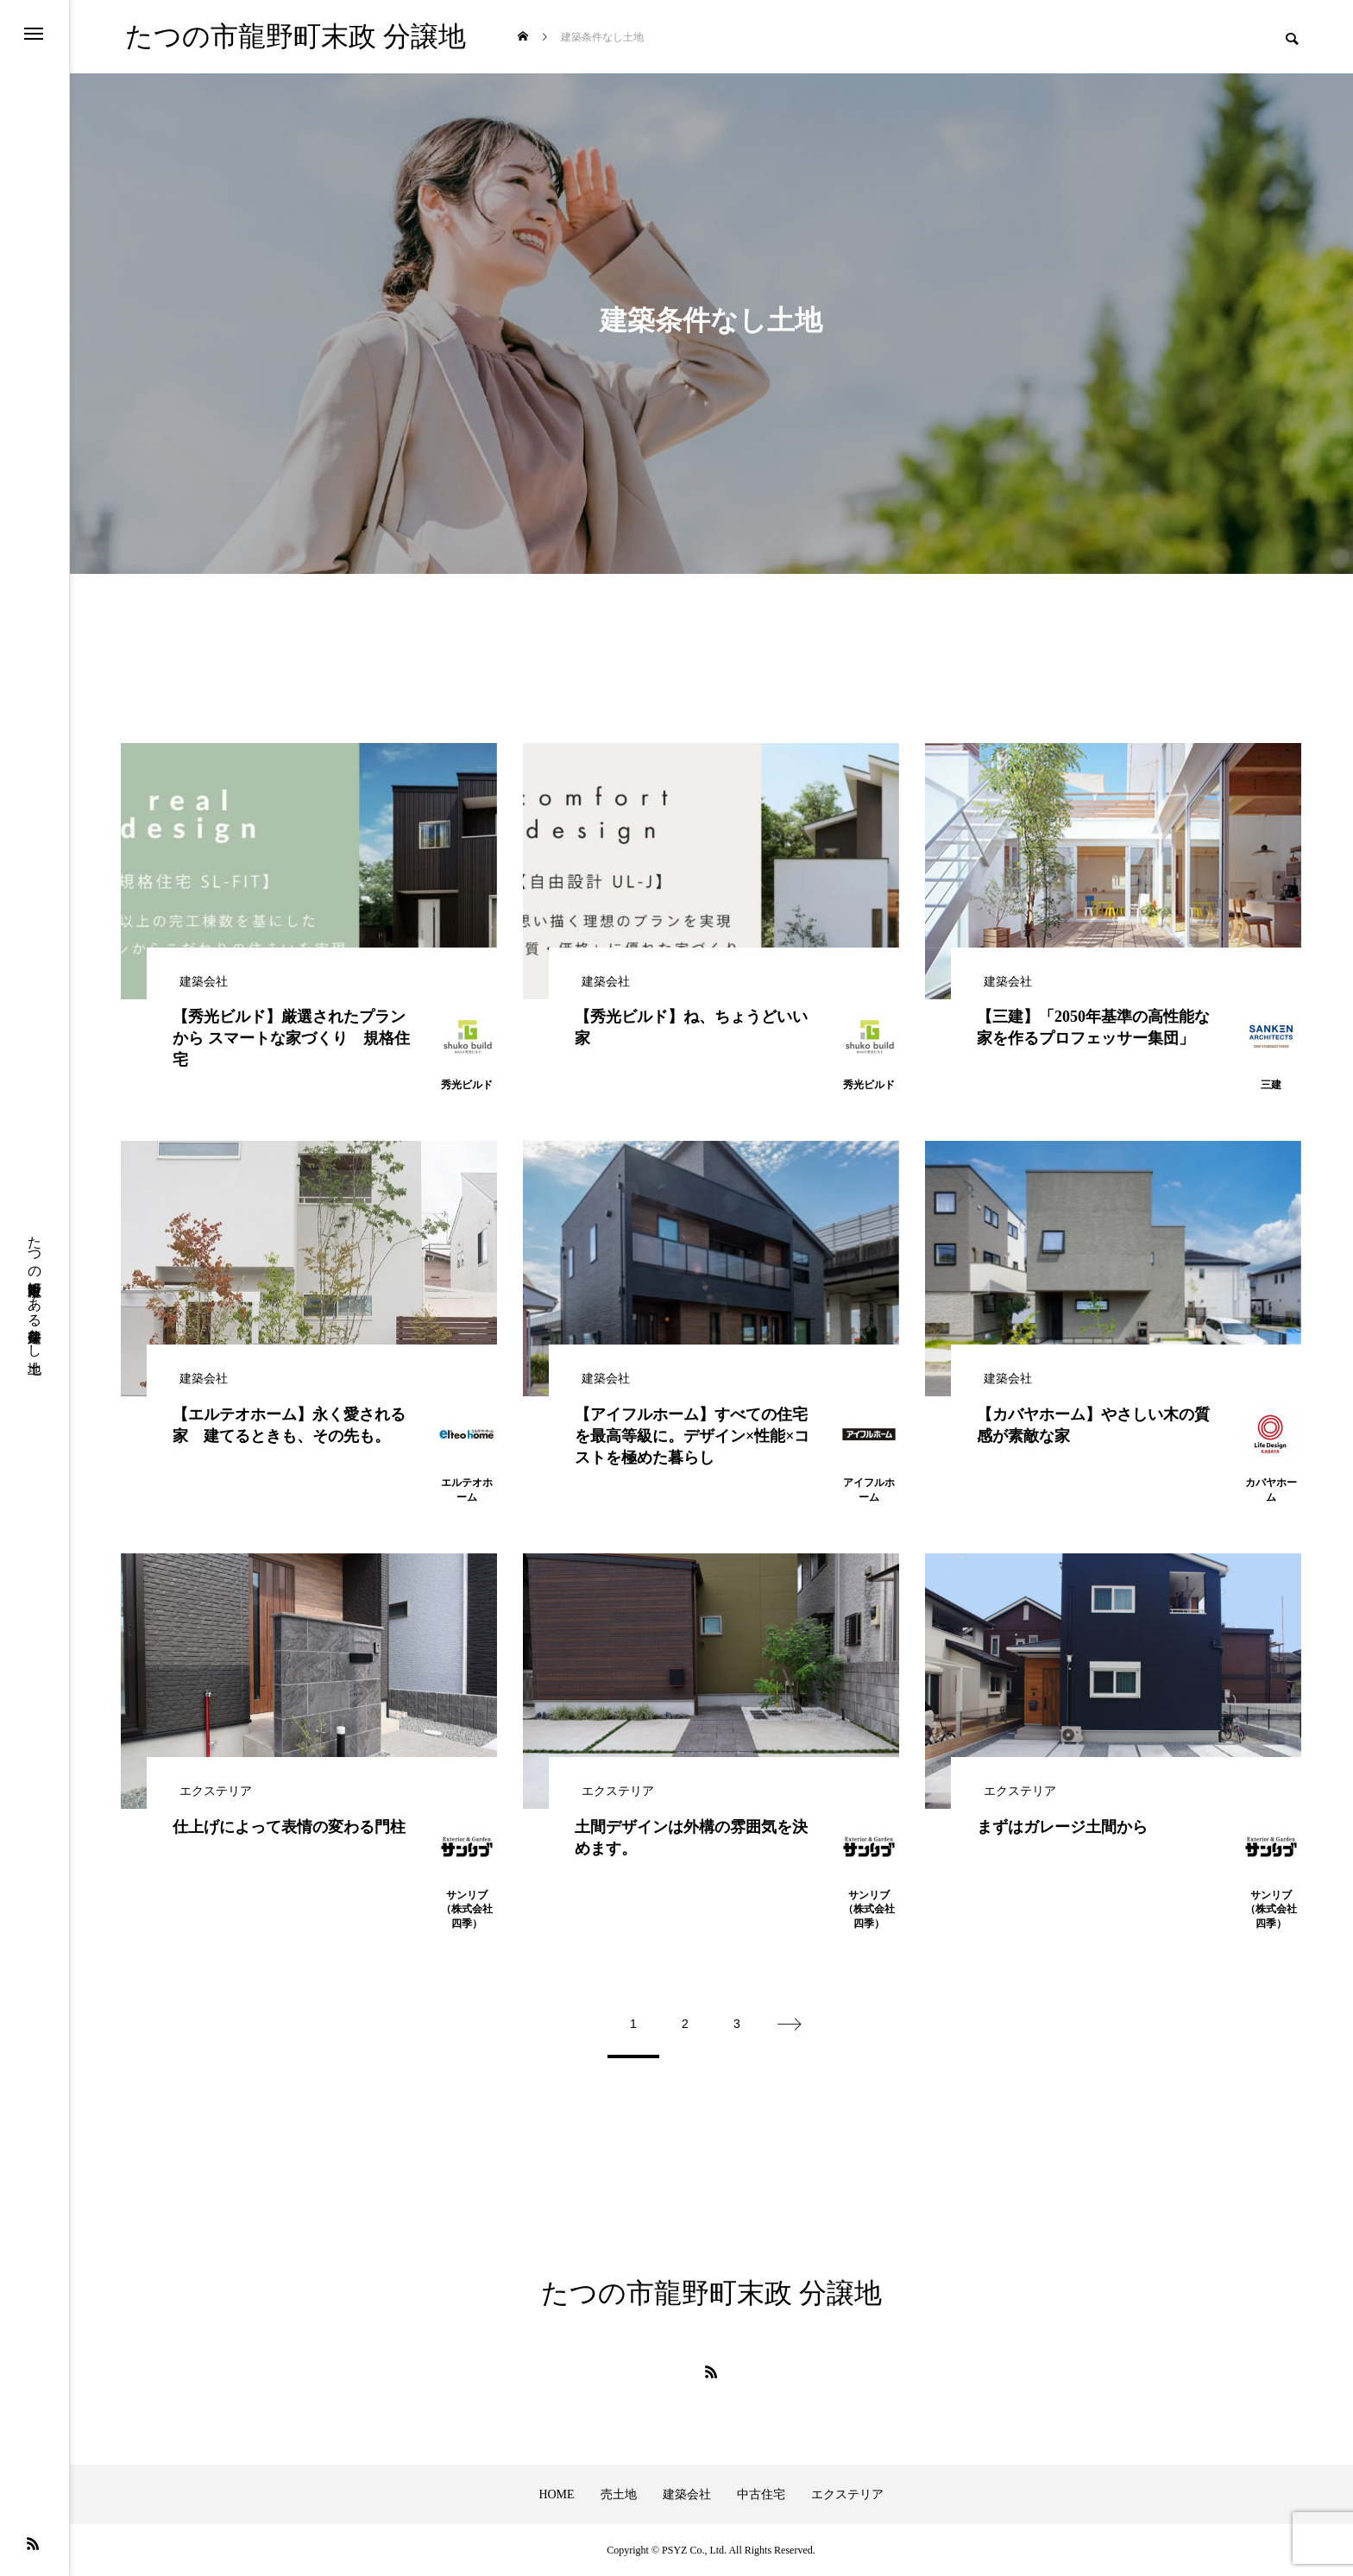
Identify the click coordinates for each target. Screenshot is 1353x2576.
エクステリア (847, 2494)
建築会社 (687, 2494)
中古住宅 (761, 2494)
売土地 (619, 2494)
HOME (556, 2494)
